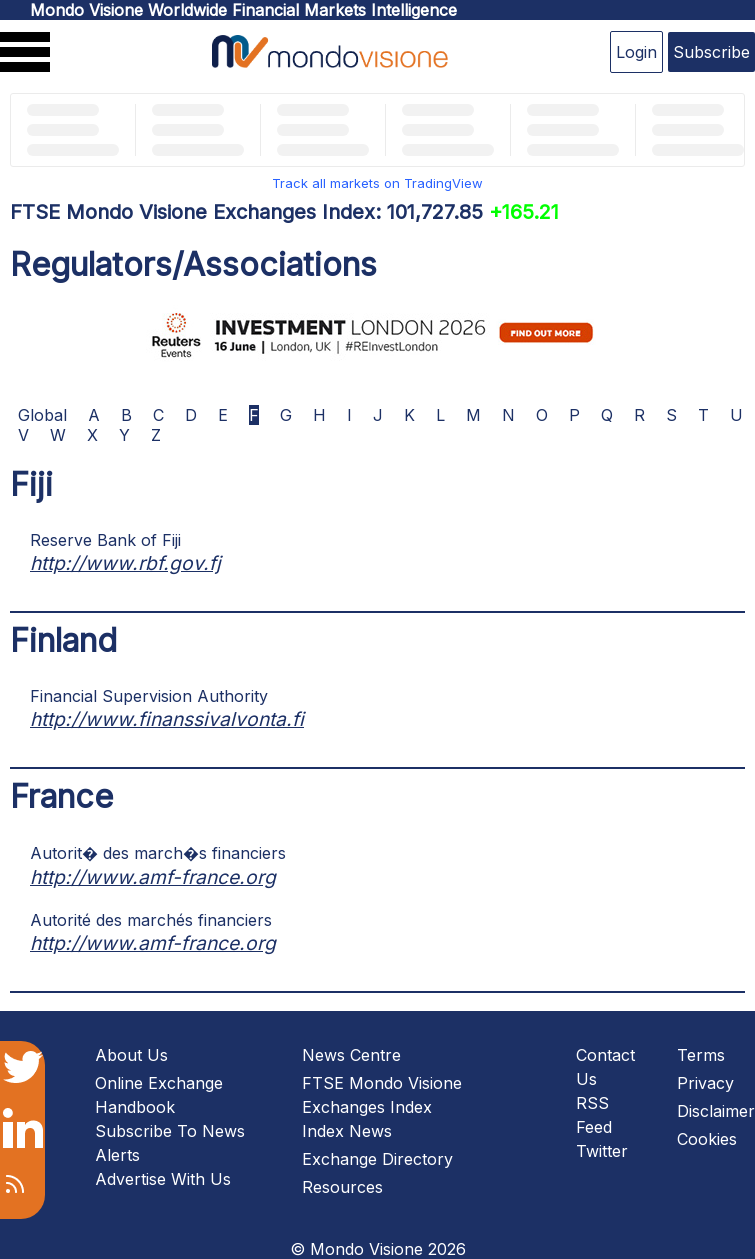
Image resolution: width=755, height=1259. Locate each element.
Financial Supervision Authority (149, 696)
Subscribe (711, 52)
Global (42, 415)
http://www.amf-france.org (153, 877)
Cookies (707, 1139)
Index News (347, 1131)
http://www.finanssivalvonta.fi (167, 719)
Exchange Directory (377, 1159)
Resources (342, 1187)
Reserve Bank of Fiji (105, 540)
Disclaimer (716, 1111)
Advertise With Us (163, 1179)
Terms (701, 1055)
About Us (131, 1055)
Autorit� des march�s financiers (158, 853)
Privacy (705, 1083)
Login (636, 52)
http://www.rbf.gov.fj (125, 563)
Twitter (602, 1151)
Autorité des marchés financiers (151, 920)
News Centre (351, 1055)
